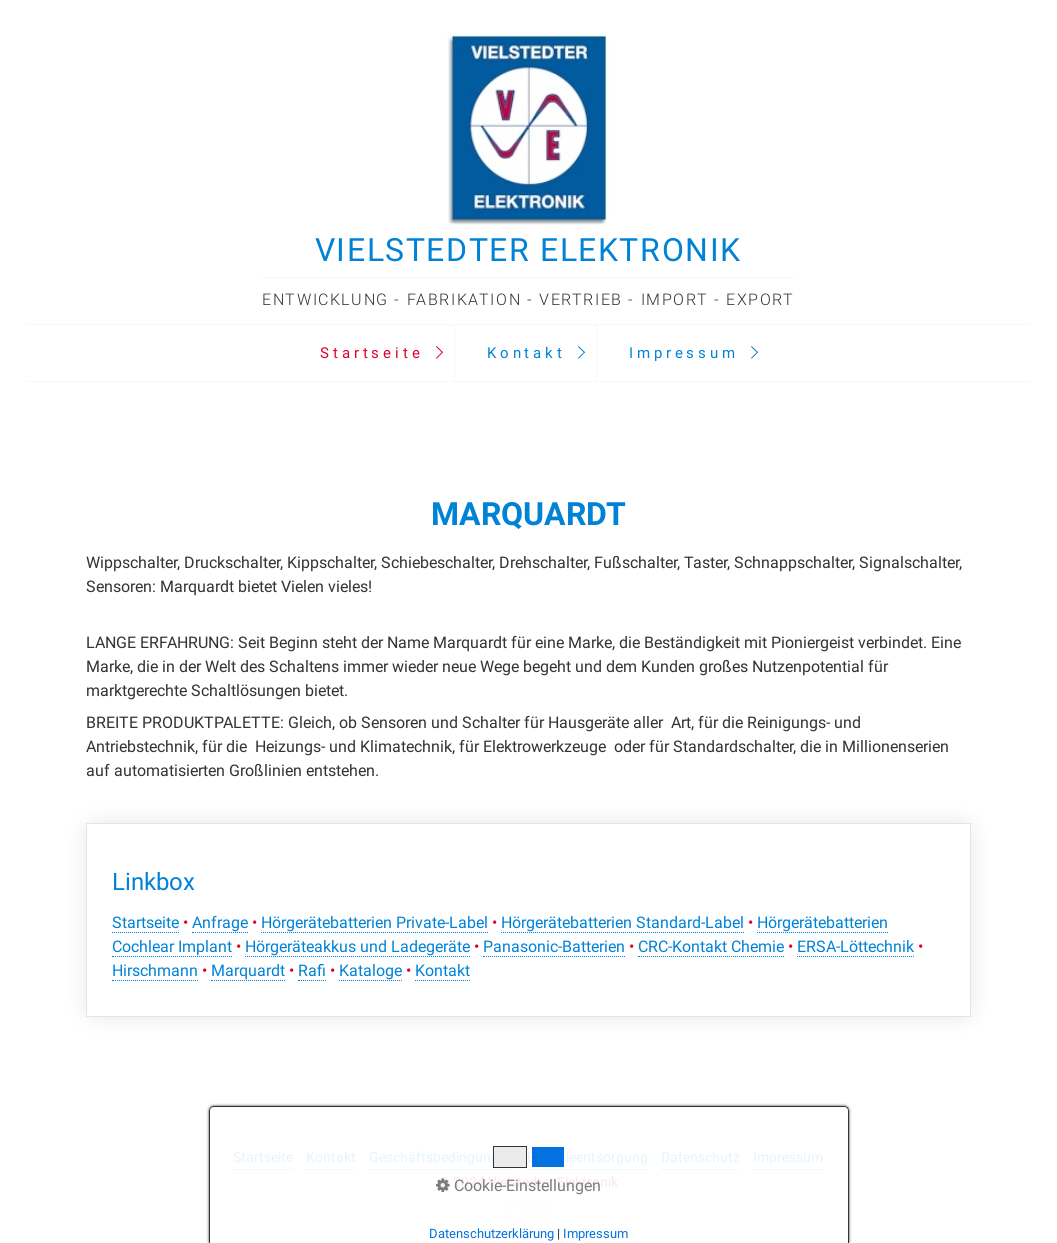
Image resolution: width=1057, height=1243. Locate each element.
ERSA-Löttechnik (855, 946)
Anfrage (220, 922)
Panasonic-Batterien (554, 946)
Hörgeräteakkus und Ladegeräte (357, 946)
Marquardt (248, 970)
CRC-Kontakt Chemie (711, 946)
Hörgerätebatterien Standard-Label (622, 922)
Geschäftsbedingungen (441, 1157)
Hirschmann (155, 970)
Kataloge (370, 970)
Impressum (683, 353)
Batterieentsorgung (587, 1157)
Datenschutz (700, 1157)
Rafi (312, 970)
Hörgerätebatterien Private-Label (374, 922)
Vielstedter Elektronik (528, 250)
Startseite (371, 353)
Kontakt (526, 353)
